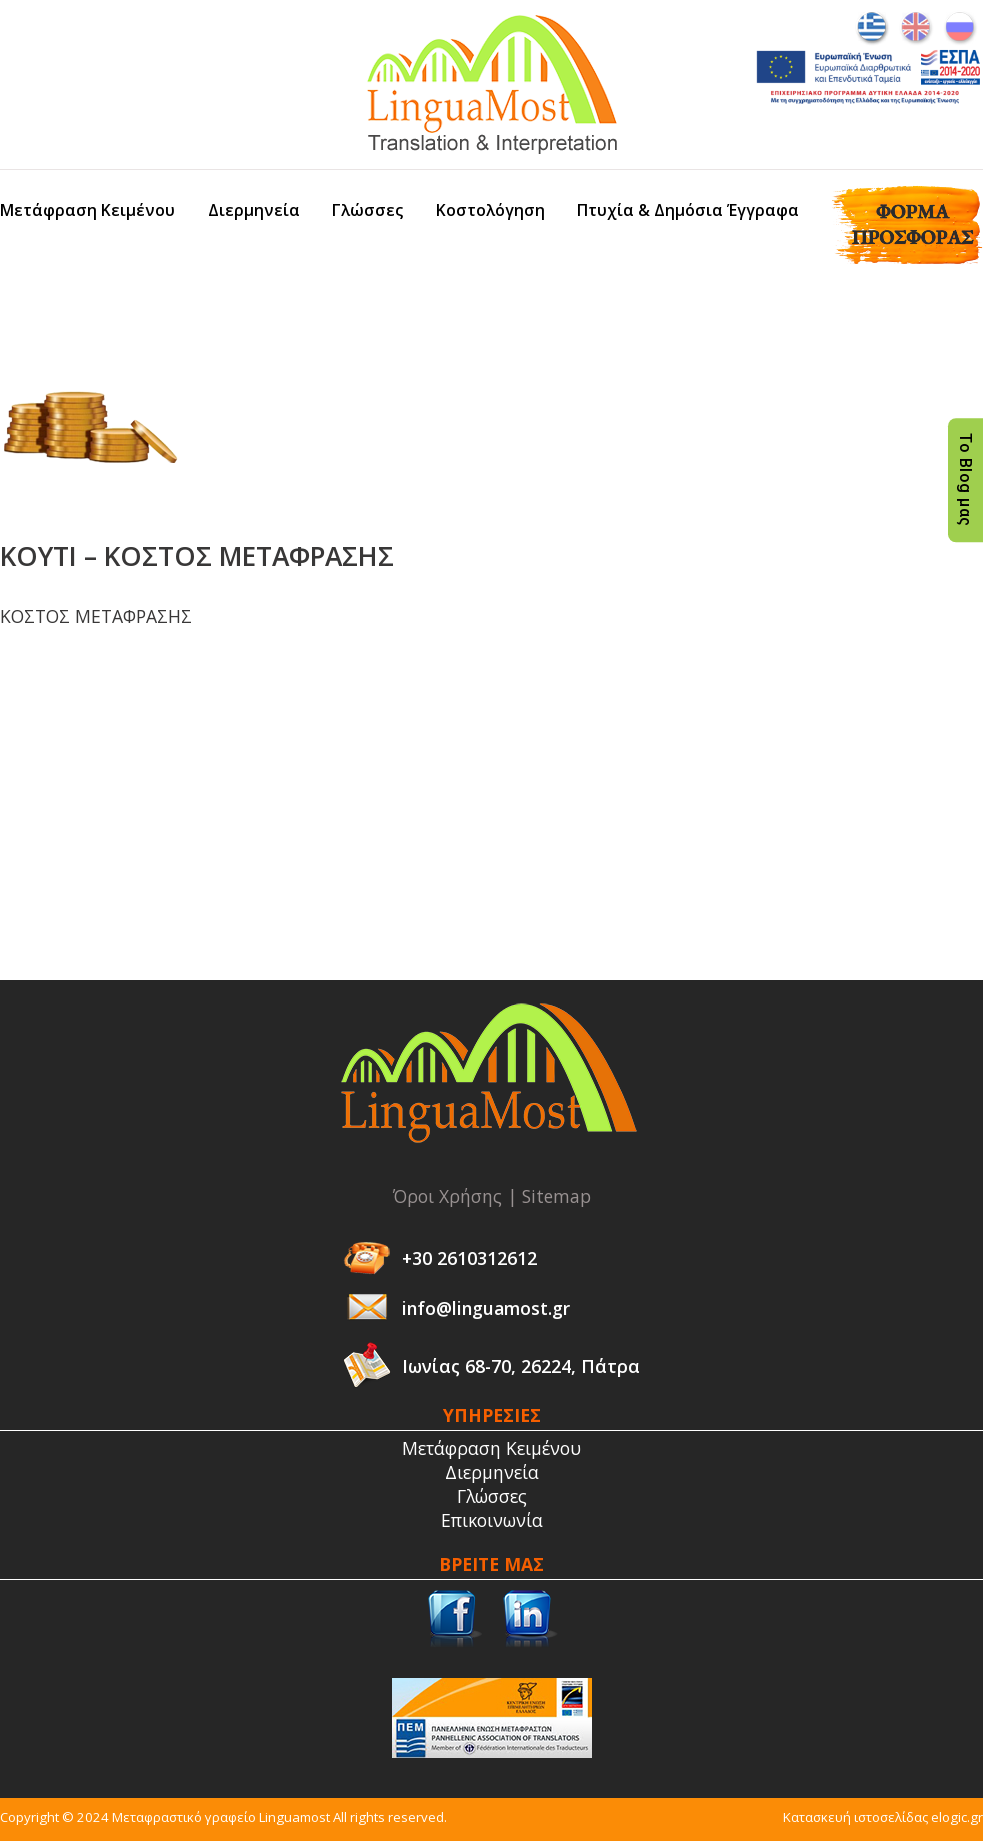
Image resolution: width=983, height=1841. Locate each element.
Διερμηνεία (254, 210)
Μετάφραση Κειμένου (87, 210)
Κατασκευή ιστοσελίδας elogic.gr (883, 1817)
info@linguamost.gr (486, 1308)
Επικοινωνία (492, 1520)
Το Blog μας (965, 480)
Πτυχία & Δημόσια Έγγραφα (688, 210)
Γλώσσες (367, 210)
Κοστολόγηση (490, 210)
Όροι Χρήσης (447, 1196)
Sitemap (556, 1196)
